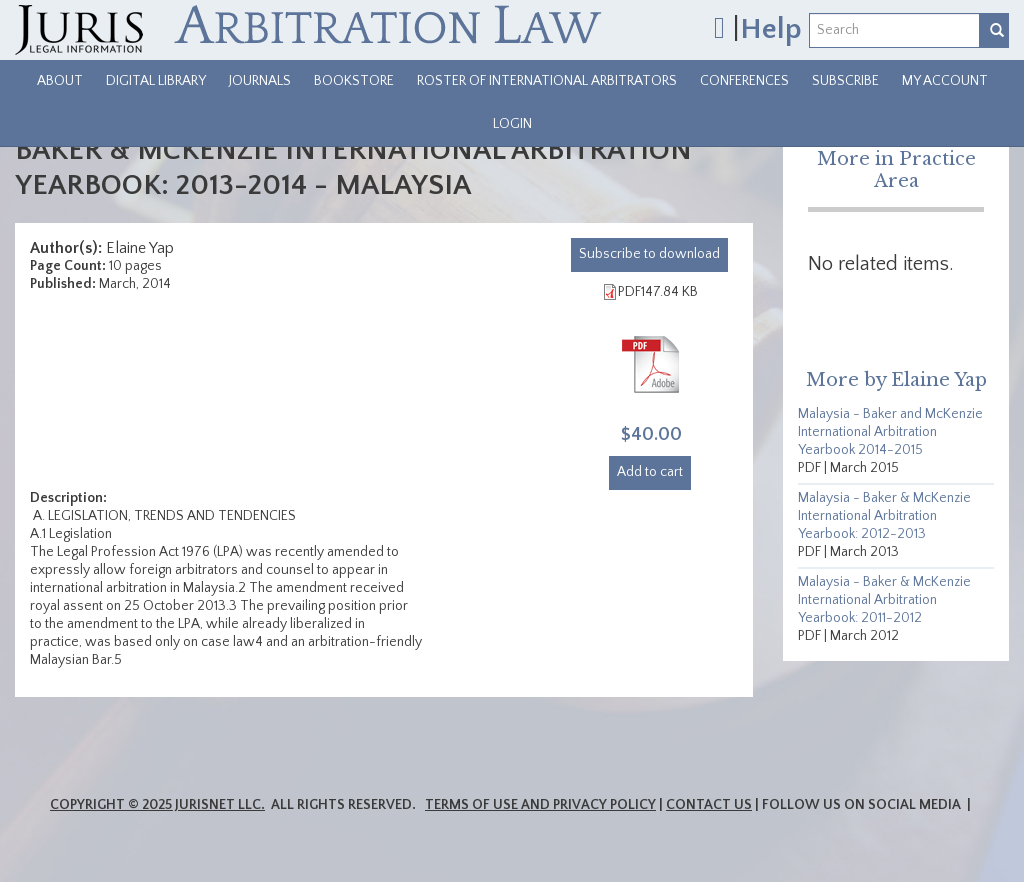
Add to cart (650, 472)
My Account (945, 81)
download (649, 254)
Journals (260, 81)
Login (512, 124)
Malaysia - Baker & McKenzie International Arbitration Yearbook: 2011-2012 (884, 600)
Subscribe (845, 81)
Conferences (744, 81)
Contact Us (709, 805)
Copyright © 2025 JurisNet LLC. (157, 805)
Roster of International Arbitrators (547, 81)
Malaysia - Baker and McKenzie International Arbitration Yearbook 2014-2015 (890, 432)
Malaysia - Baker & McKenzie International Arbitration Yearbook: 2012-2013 (884, 516)
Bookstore (354, 81)
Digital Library (156, 81)
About (60, 81)
